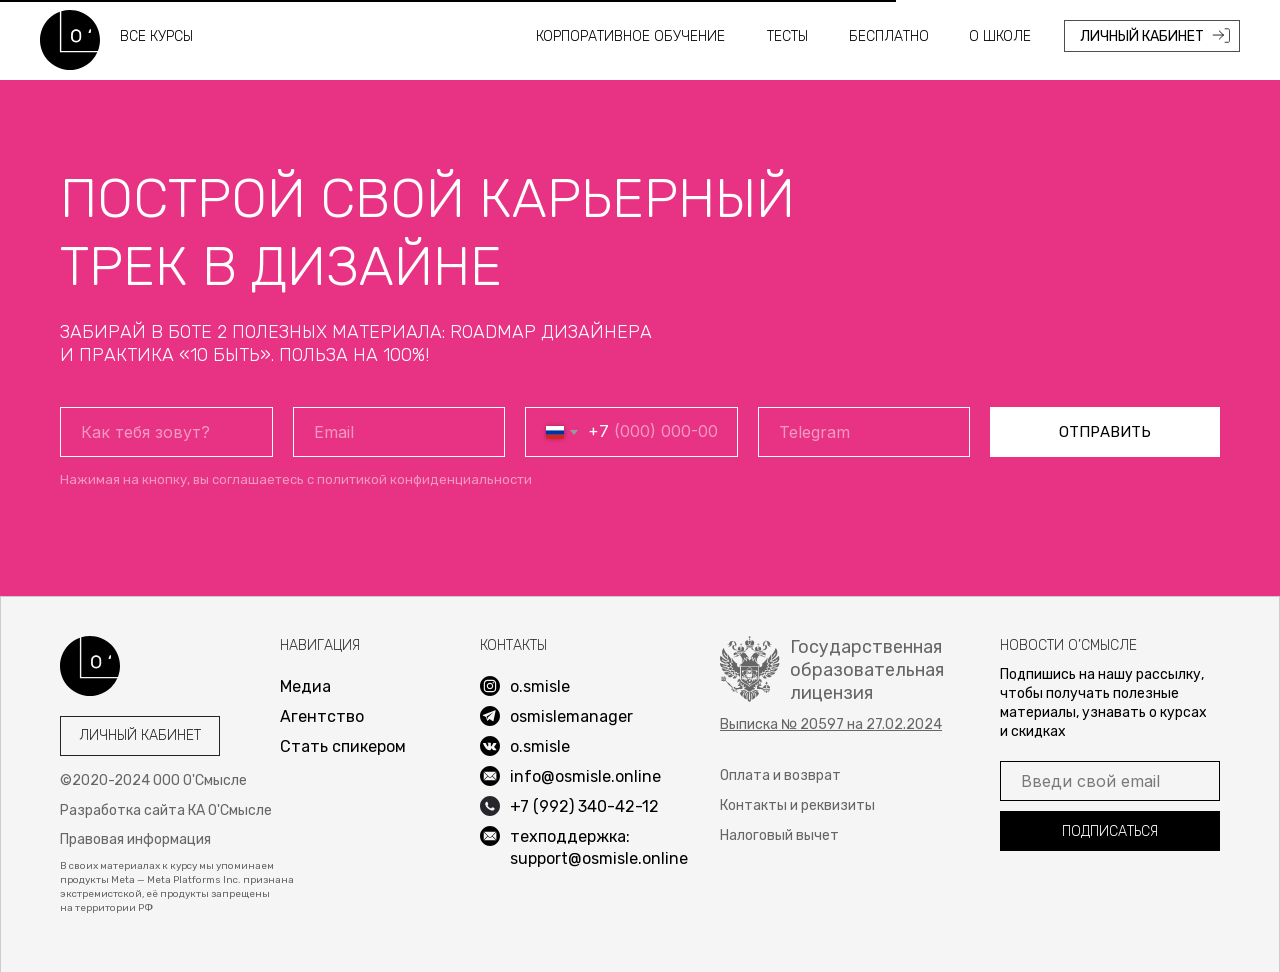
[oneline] (864, 432)
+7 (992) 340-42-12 (584, 806)
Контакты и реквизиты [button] (797, 805)
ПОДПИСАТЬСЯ (1110, 831)
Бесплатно (889, 36)
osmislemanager (571, 716)
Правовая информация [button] (135, 839)
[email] (399, 432)
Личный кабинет (140, 735)
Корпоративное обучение (630, 36)
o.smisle (540, 746)
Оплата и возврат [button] (780, 775)
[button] (831, 724)
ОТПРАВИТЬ (1105, 432)
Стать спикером (343, 746)
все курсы (156, 36)
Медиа (305, 686)
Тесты (787, 36)
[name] (166, 432)
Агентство (322, 716)
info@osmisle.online (585, 776)
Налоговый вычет (779, 835)
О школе (1000, 36)
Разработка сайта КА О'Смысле (166, 810)
